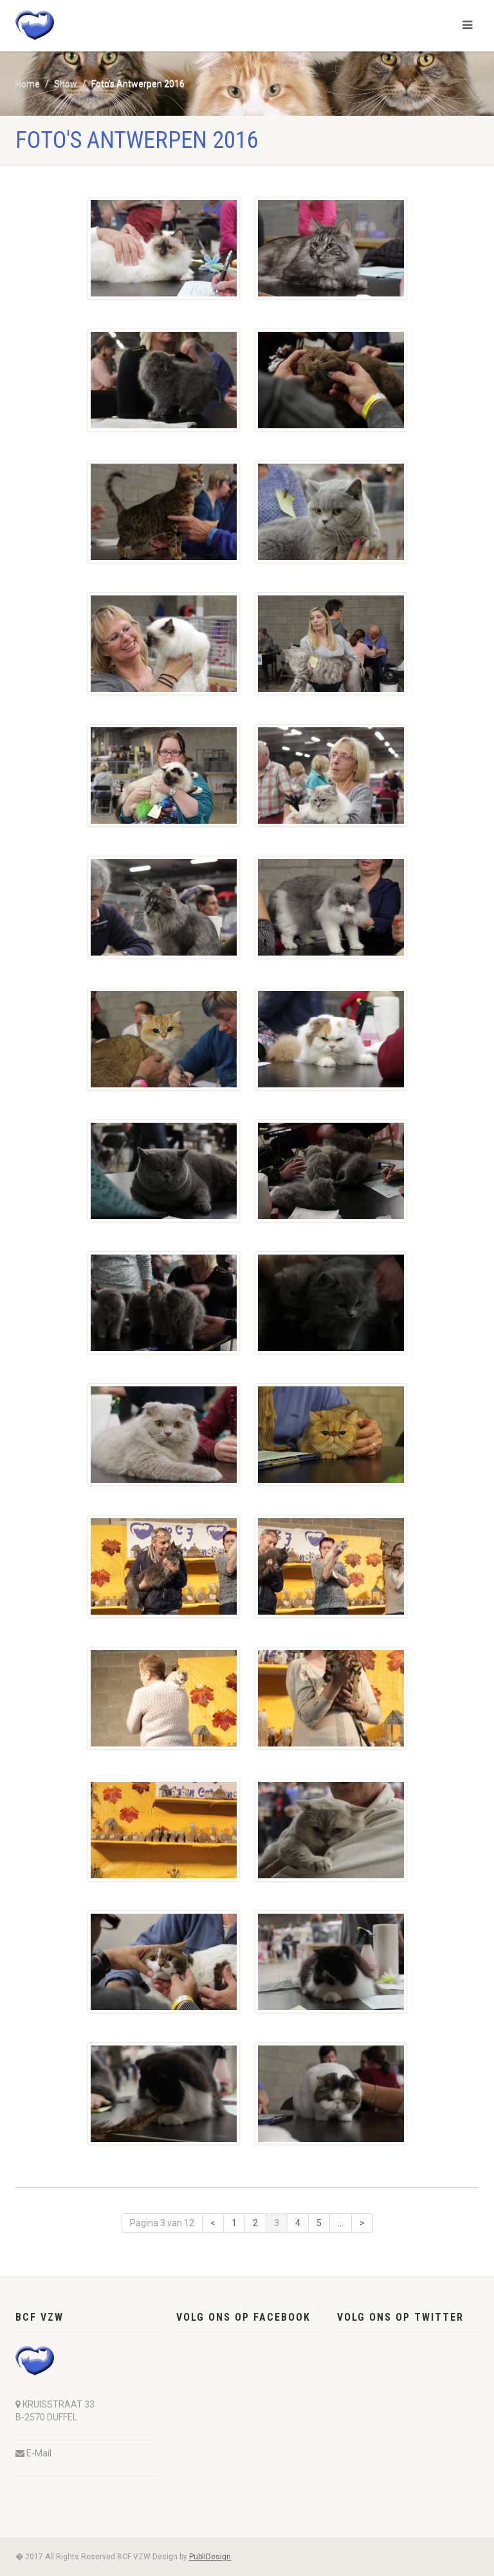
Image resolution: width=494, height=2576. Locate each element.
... (340, 2223)
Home (27, 83)
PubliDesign (210, 2556)
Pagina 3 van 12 (162, 2223)
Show (65, 83)
